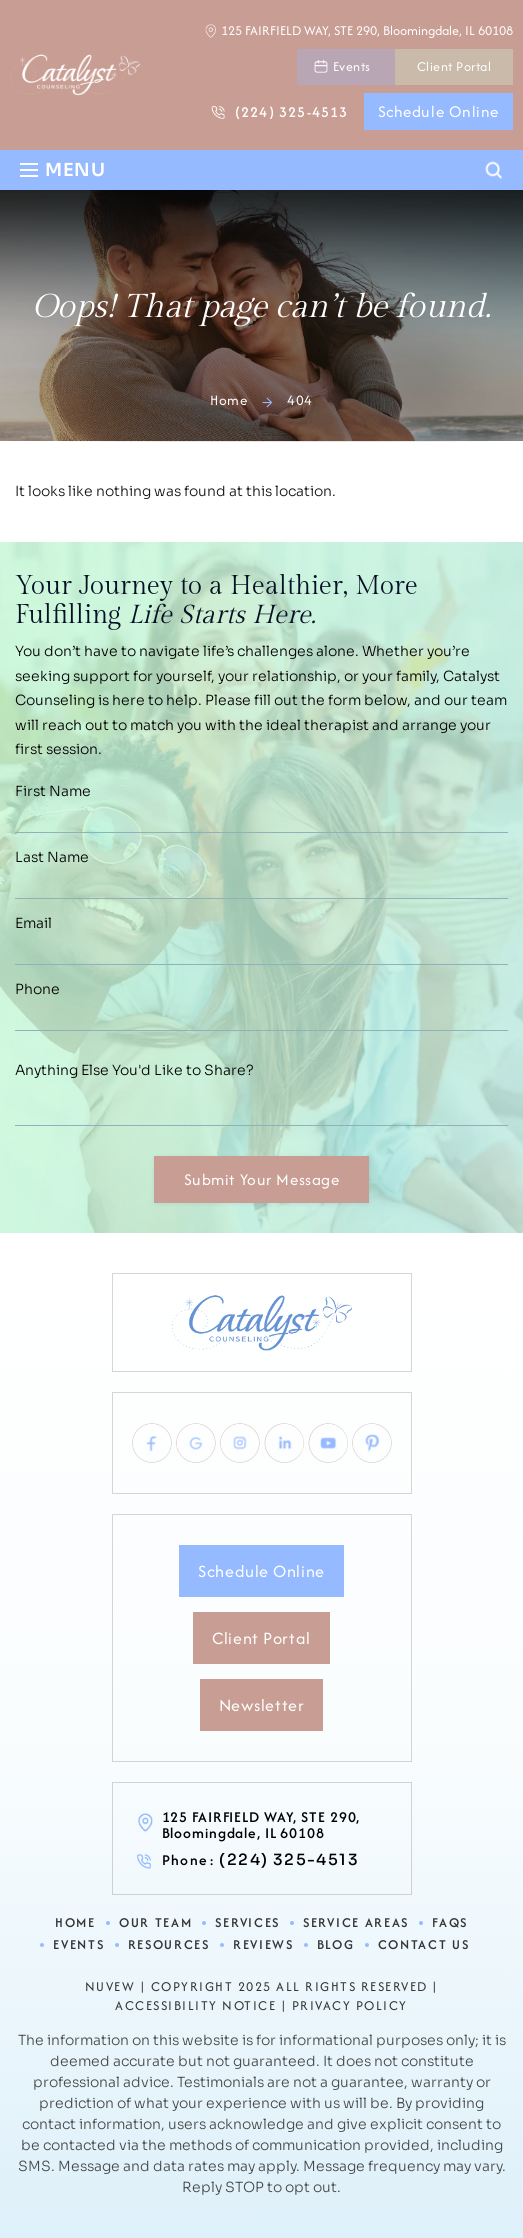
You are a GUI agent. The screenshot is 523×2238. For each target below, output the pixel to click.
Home (75, 1923)
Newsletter (262, 1705)
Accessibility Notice (195, 2006)
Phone (37, 989)
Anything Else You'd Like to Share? (134, 1070)
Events (352, 66)
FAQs (450, 1923)
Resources (169, 1945)
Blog (336, 1945)
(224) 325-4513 (292, 111)
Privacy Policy (350, 2006)
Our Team (156, 1923)
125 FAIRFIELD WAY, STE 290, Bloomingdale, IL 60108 (367, 30)
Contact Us (424, 1945)
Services (247, 1923)
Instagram (240, 1443)
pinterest (372, 1443)
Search (494, 171)
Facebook (152, 1443)
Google (196, 1443)
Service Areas (356, 1923)
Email (33, 923)
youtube (328, 1443)
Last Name (52, 857)
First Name (53, 791)
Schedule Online (438, 111)
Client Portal (454, 66)
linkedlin (284, 1443)
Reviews (263, 1945)
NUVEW (110, 1987)
